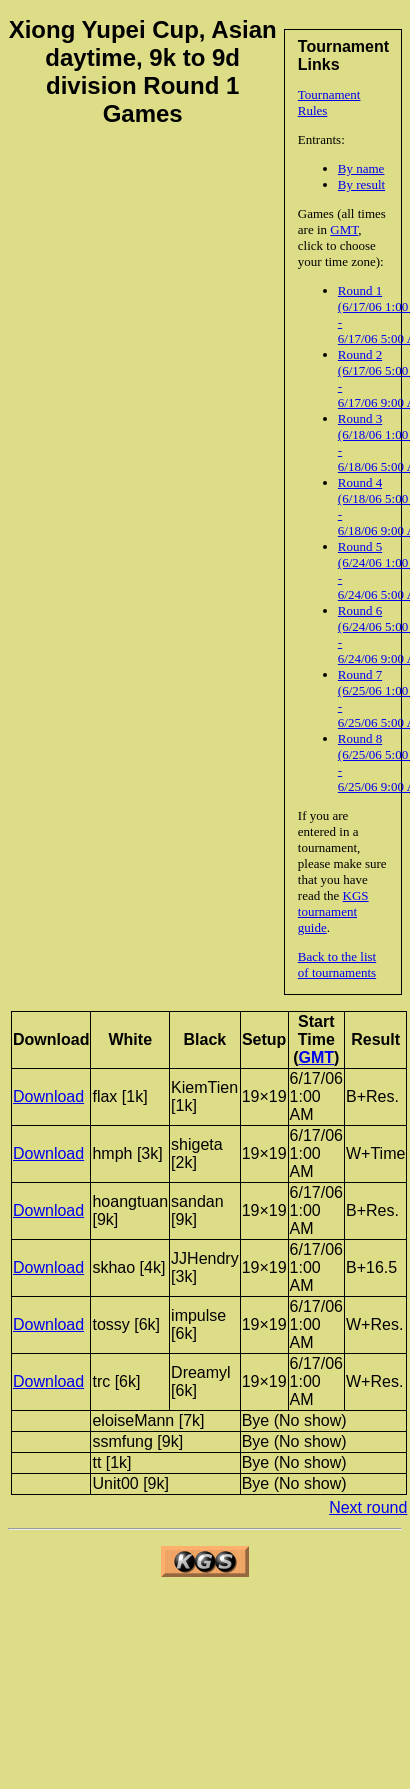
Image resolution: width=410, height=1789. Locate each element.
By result (361, 184)
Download (48, 1096)
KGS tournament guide (333, 911)
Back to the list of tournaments (337, 964)
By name (361, 168)
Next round (368, 1507)
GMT (344, 229)
